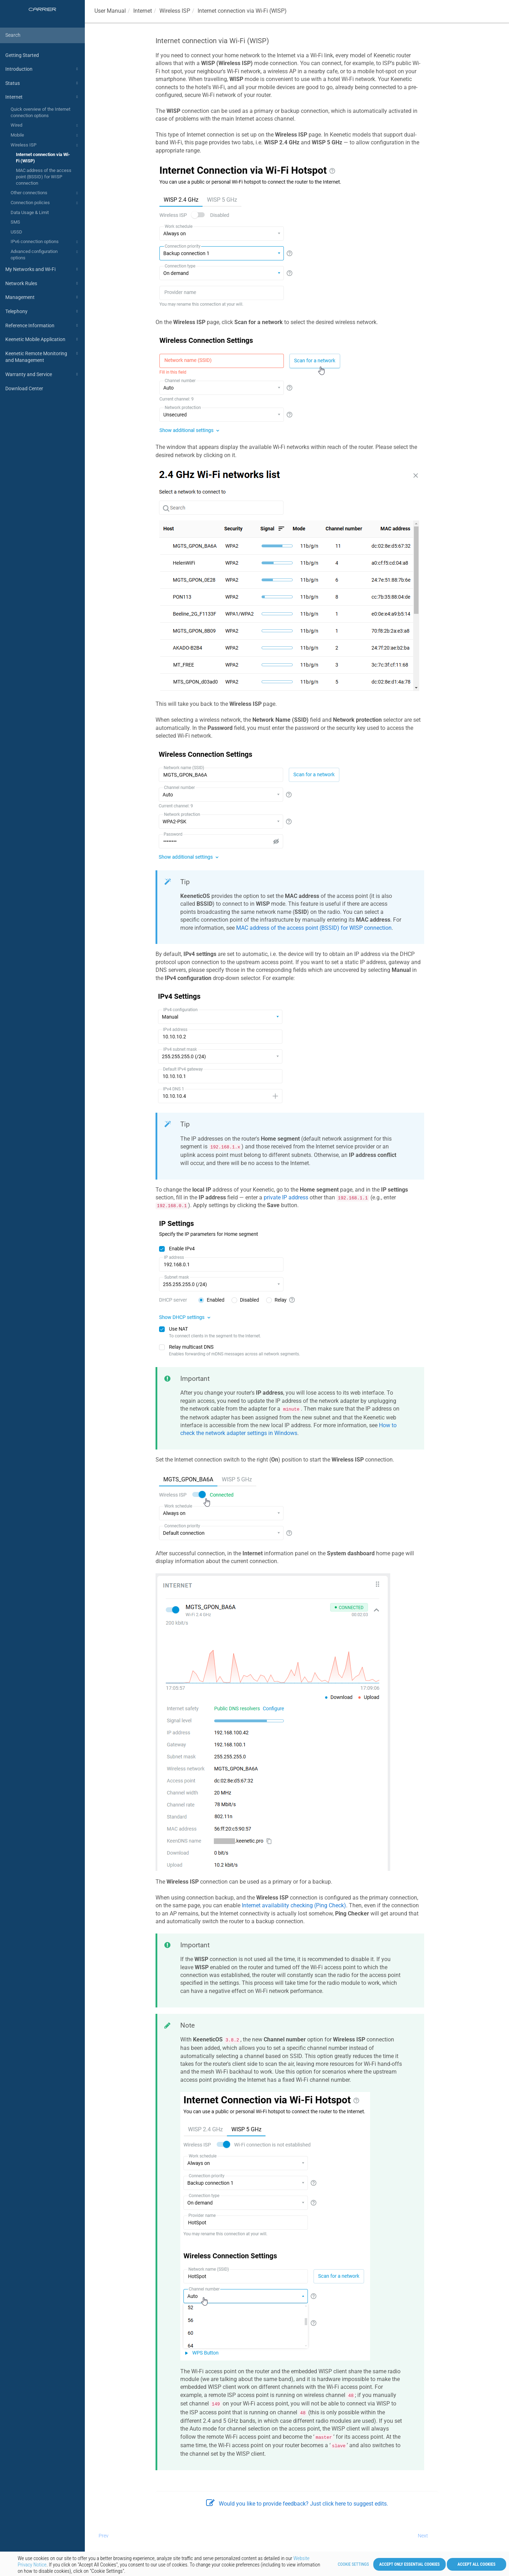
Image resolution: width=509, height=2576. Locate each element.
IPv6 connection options (45, 242)
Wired (45, 125)
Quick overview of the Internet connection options (40, 112)
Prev (104, 2535)
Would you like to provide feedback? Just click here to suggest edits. (297, 2503)
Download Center (24, 388)
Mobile (45, 135)
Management (42, 297)
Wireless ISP (45, 145)
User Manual (110, 10)
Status (42, 83)
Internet (42, 97)
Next (423, 2535)
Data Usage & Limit (30, 212)
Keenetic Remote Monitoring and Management (42, 356)
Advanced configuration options (45, 254)
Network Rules (42, 283)
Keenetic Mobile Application (42, 339)
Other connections (45, 193)
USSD (16, 232)
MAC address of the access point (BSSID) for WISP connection (43, 176)
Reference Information (42, 325)
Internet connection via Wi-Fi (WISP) (43, 157)
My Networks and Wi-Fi (42, 269)
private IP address (286, 1197)
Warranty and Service (42, 374)
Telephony (42, 311)
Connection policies (45, 203)
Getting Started (22, 55)
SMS (15, 222)
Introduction (42, 69)
